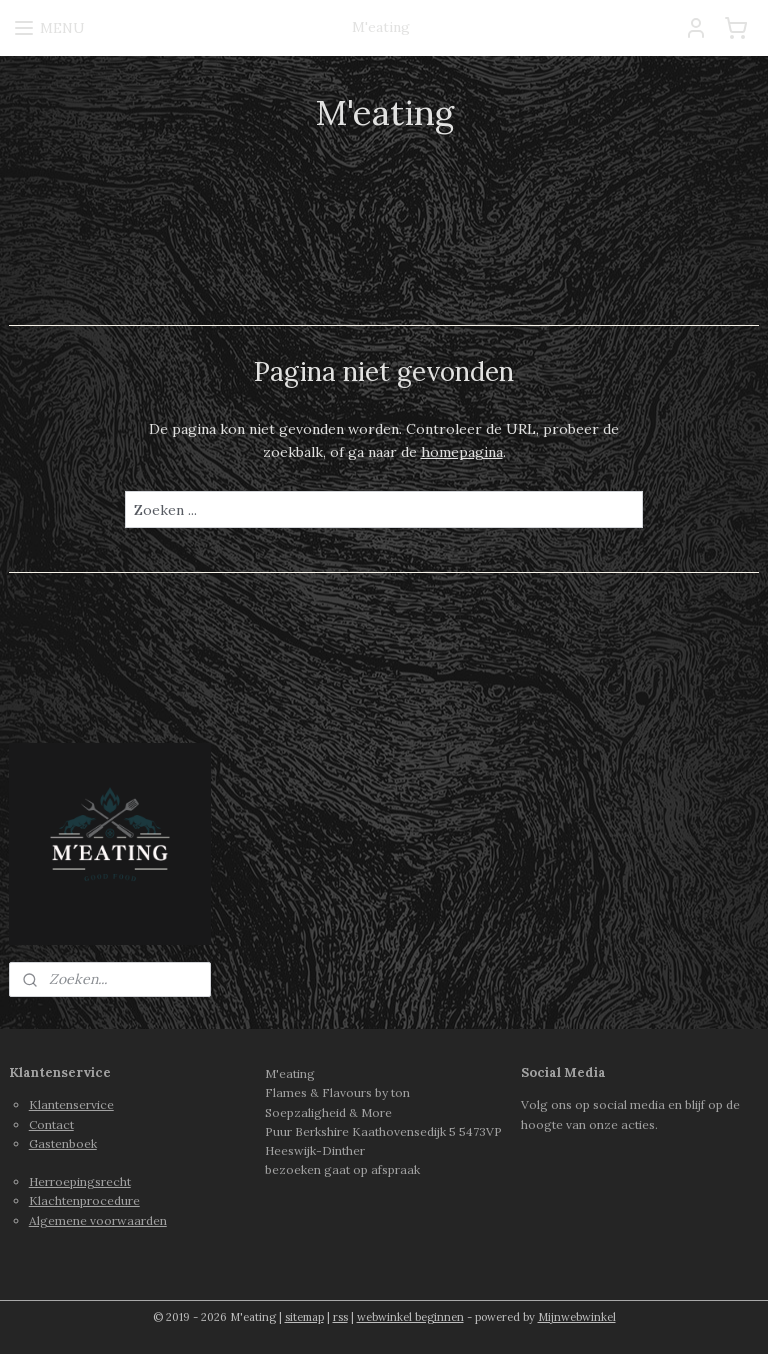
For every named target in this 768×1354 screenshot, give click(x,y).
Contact (51, 1124)
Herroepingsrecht (80, 1181)
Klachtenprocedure (84, 1200)
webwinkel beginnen (410, 1317)
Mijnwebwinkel (577, 1317)
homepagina (462, 452)
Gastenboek (63, 1143)
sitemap (304, 1317)
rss (340, 1317)
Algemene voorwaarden (98, 1220)
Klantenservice (71, 1104)
